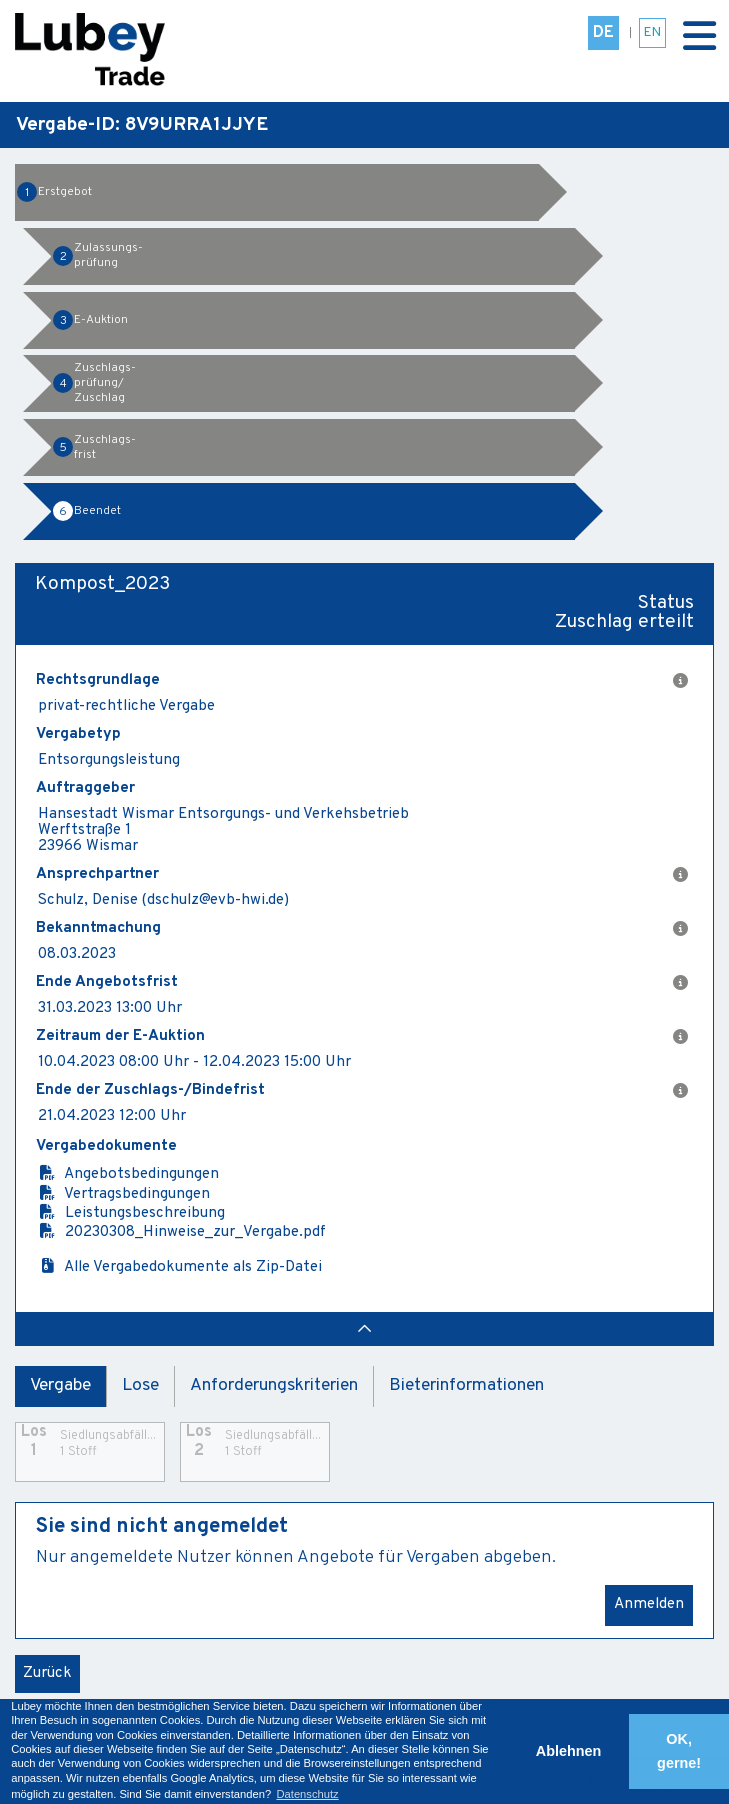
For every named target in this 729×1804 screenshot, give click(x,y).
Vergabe (60, 1385)
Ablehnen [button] (569, 1751)
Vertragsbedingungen (124, 1194)
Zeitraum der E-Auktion (362, 1037)
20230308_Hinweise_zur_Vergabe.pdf (182, 1232)
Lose (140, 1385)
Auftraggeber (85, 789)
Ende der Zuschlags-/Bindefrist (362, 1091)
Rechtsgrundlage (362, 681)
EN (652, 32)
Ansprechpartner (362, 875)
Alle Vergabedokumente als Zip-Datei (180, 1267)
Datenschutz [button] (307, 1794)
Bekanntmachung (362, 929)
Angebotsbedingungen (128, 1174)
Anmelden (649, 1604)
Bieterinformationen (466, 1385)
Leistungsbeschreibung (131, 1213)
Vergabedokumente (106, 1147)
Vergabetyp (78, 735)
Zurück (47, 1673)
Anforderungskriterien (274, 1385)
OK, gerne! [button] (679, 1751)
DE (603, 33)
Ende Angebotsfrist (362, 983)
